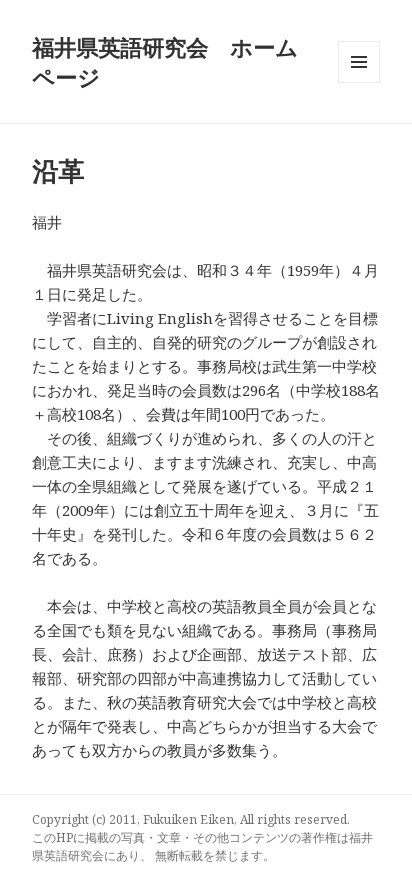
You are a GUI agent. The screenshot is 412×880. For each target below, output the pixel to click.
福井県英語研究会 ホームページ (165, 62)
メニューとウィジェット (359, 82)
